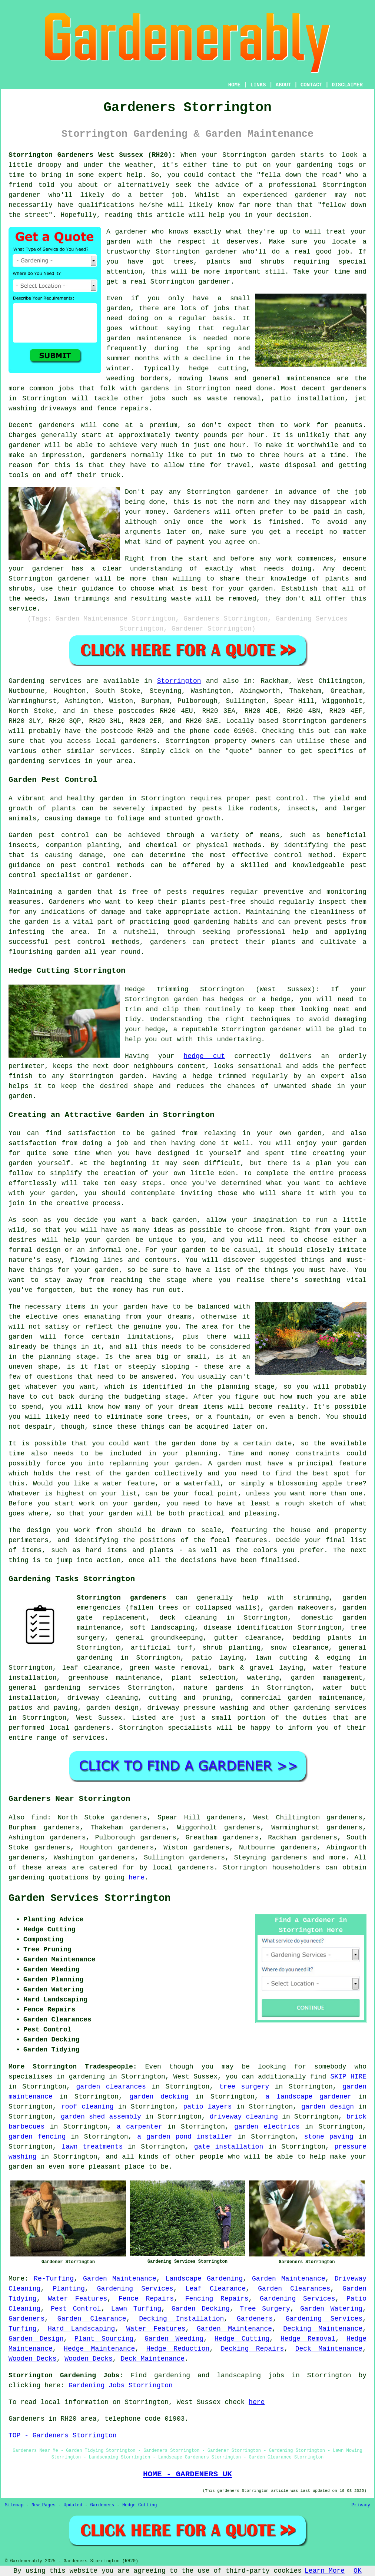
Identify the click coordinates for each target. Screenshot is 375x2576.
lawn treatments (92, 2146)
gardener (214, 281)
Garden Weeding (174, 2338)
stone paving (329, 2136)
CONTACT (311, 85)
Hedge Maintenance (99, 2348)
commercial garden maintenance (301, 1698)
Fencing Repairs (217, 2298)
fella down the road (299, 175)
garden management (327, 1677)
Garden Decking (201, 2308)
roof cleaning (87, 2106)
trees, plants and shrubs (229, 261)
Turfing (23, 2328)
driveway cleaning (244, 2116)
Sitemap (14, 2505)
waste (270, 465)
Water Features (77, 2298)
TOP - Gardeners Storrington (63, 2435)
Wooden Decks (33, 2358)
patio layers (207, 2106)
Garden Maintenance (119, 2278)
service (23, 608)
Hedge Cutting (242, 2338)
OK (358, 2571)
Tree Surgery (265, 2308)
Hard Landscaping (81, 2328)
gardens (155, 388)
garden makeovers (301, 1607)
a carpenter (139, 2126)
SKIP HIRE (348, 2076)
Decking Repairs (252, 2348)
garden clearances (111, 2086)
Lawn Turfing (136, 2308)
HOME (234, 85)
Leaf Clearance (216, 2288)
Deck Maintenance (329, 2348)
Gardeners (26, 2318)
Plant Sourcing (103, 2338)
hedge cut (204, 1056)
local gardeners (183, 1867)
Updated (72, 2505)
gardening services (330, 1708)
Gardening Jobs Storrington (121, 2385)
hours (294, 455)
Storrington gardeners (121, 1597)
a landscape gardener (308, 2096)
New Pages (43, 2505)
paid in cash (338, 512)
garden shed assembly (101, 2116)
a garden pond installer (185, 2136)
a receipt (305, 532)
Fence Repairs (146, 2298)
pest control (85, 865)
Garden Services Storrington (89, 1898)
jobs (221, 308)
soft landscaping (162, 1627)
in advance (295, 492)
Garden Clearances (294, 2288)
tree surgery (244, 2086)
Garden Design (36, 2338)
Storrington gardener (196, 251)
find (39, 1817)
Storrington (179, 681)
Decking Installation (181, 2318)
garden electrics (267, 2126)
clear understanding (142, 568)
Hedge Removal (308, 2338)
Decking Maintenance (322, 2328)
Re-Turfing (54, 2278)
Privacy (361, 2505)
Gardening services (45, 681)
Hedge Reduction (178, 2348)
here (137, 1877)
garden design (327, 2106)
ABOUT (283, 85)
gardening (26, 1877)
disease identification (247, 1627)
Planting (68, 2288)
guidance (98, 588)
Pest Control (76, 2308)
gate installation (228, 2146)
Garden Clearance (91, 2318)
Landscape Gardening (204, 2278)
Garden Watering (331, 2308)
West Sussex (99, 1718)
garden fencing (37, 2136)
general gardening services (64, 1688)
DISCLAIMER (347, 85)
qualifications (106, 205)
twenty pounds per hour (219, 435)
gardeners (348, 388)
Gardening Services (135, 2288)
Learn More (325, 2571)
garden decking (159, 2096)
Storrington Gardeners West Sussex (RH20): (92, 155)
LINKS (258, 85)
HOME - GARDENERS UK (187, 2474)
